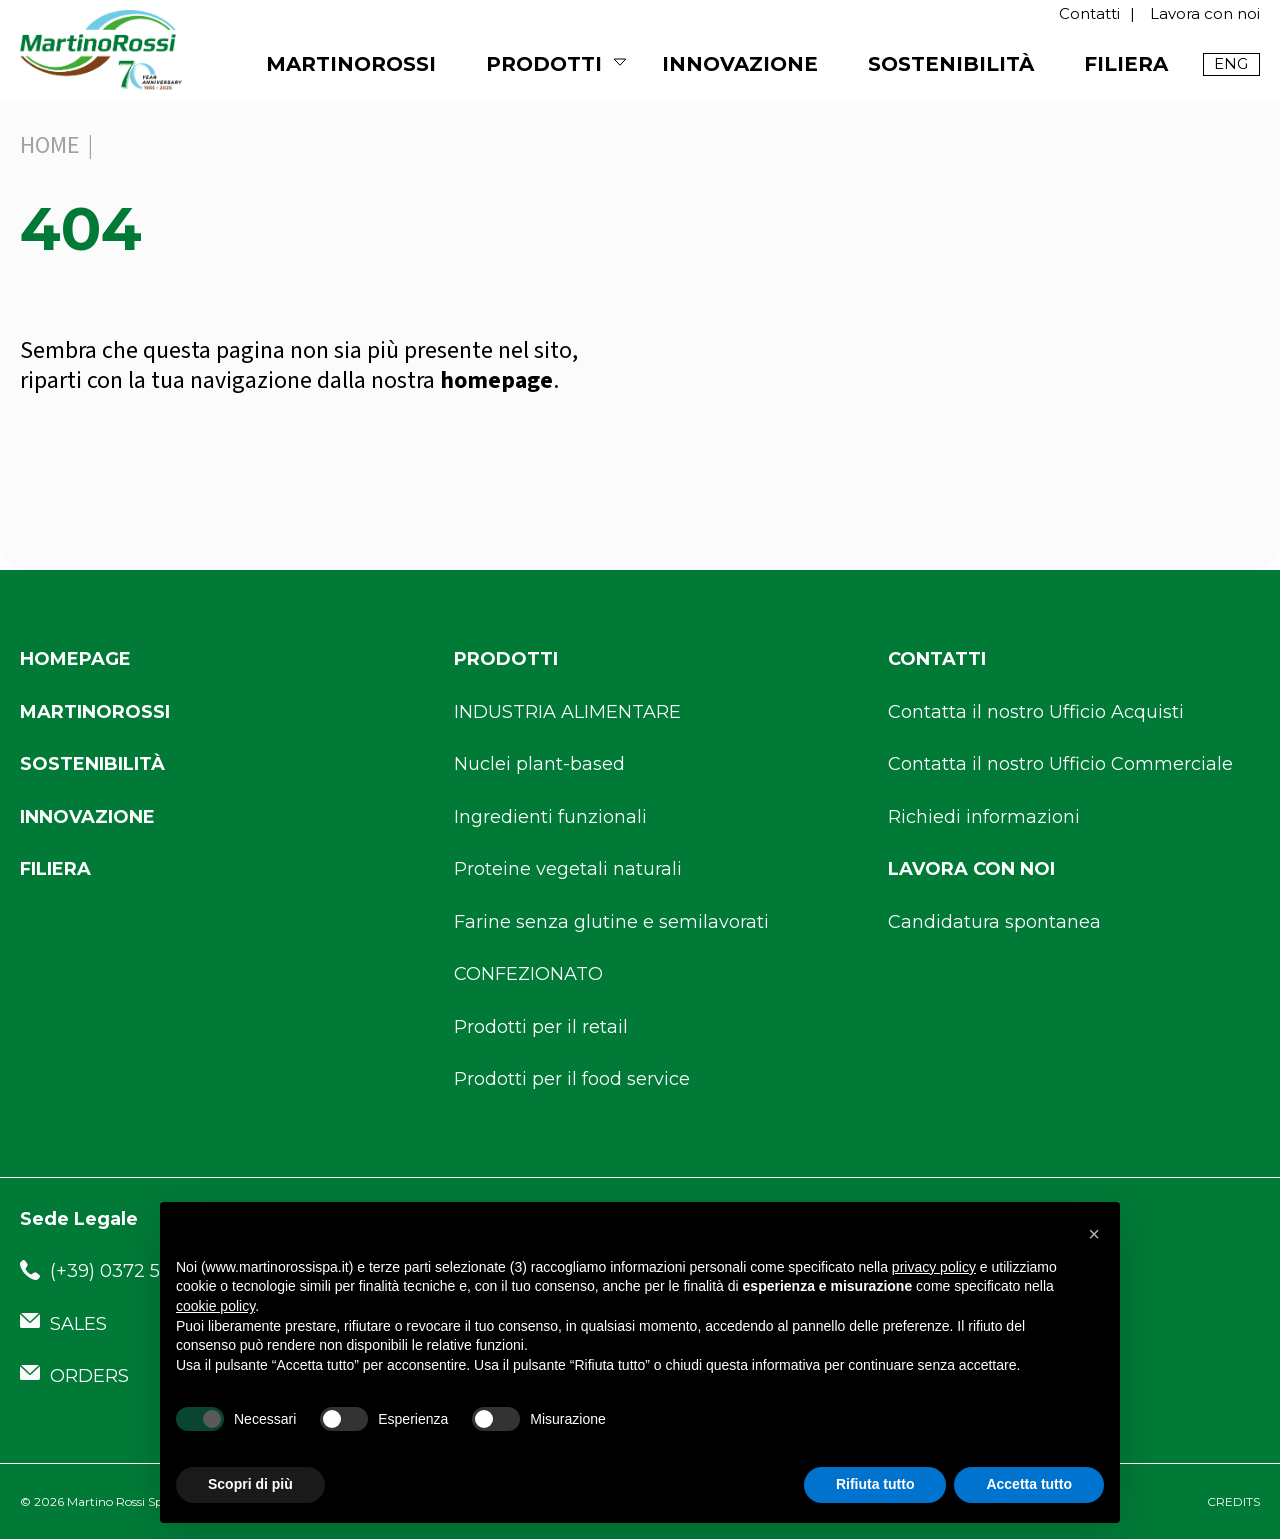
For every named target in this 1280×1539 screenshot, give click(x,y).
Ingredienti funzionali (550, 817)
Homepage (75, 659)
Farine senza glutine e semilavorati (611, 922)
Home (50, 145)
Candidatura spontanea (994, 922)
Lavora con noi (1205, 13)
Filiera (1126, 64)
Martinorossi (95, 712)
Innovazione (740, 64)
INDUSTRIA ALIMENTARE (567, 712)
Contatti (1089, 13)
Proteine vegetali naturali (568, 869)
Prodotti (544, 64)
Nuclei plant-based (539, 764)
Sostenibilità (951, 64)
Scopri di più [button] (250, 1484)
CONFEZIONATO (528, 974)
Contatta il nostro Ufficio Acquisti (1036, 712)
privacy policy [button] (934, 1267)
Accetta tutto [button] (1029, 1484)
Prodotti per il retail (541, 1027)
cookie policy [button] (215, 1306)
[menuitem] (1231, 64)
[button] (1094, 1234)
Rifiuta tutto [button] (875, 1484)
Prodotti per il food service (572, 1079)
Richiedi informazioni (984, 817)
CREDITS (1233, 1501)
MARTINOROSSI (351, 64)
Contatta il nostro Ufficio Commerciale (1060, 764)
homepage (496, 380)
